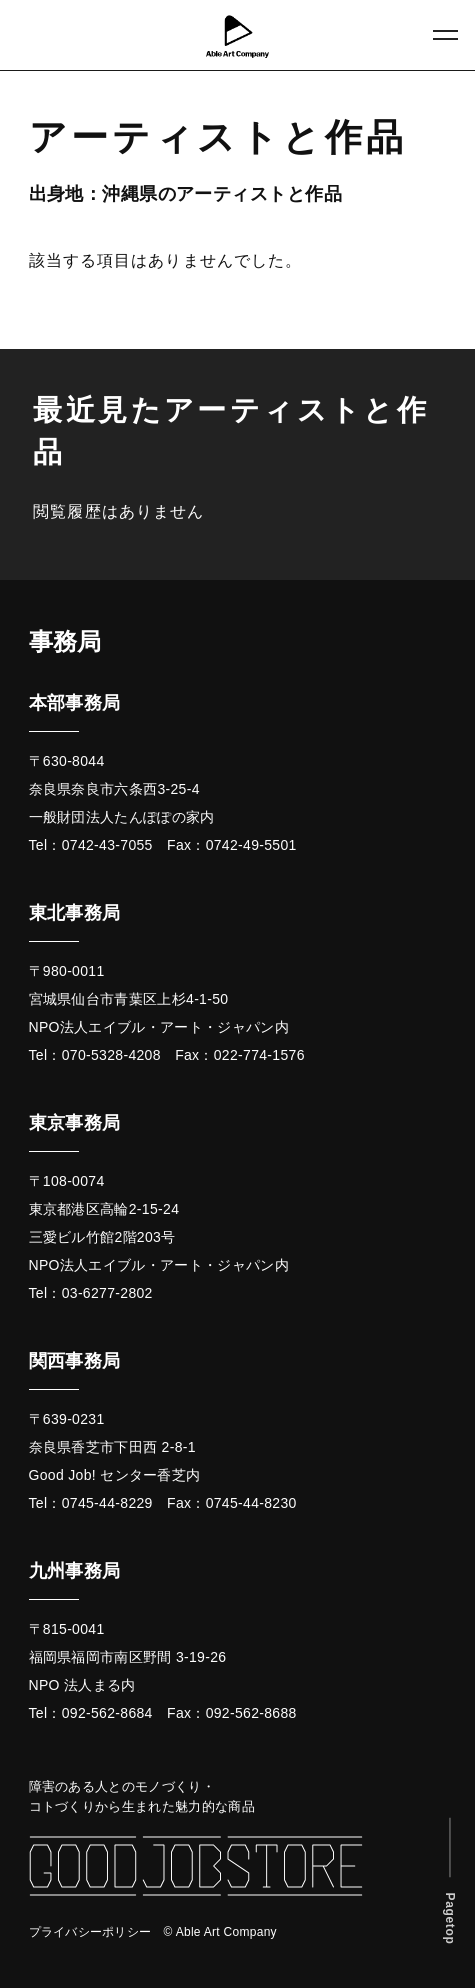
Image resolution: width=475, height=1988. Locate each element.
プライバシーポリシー (90, 1932)
